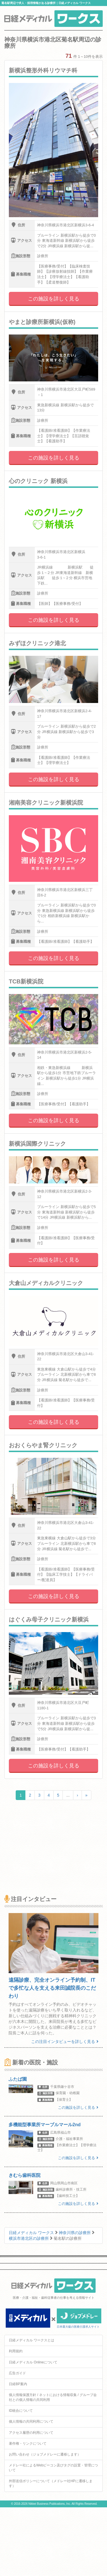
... (68, 1795)
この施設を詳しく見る (53, 299)
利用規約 (16, 2351)
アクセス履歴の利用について (31, 2433)
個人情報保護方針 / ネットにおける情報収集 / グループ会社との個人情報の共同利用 (53, 2397)
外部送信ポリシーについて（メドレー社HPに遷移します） (50, 2483)
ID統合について (21, 2411)
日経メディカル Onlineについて (33, 2362)
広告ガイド (17, 2373)
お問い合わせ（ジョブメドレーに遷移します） (45, 2454)
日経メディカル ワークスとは (31, 2340)
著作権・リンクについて (28, 2444)
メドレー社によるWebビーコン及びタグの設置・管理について (53, 2467)
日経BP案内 (18, 2384)
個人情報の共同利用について (31, 2421)
